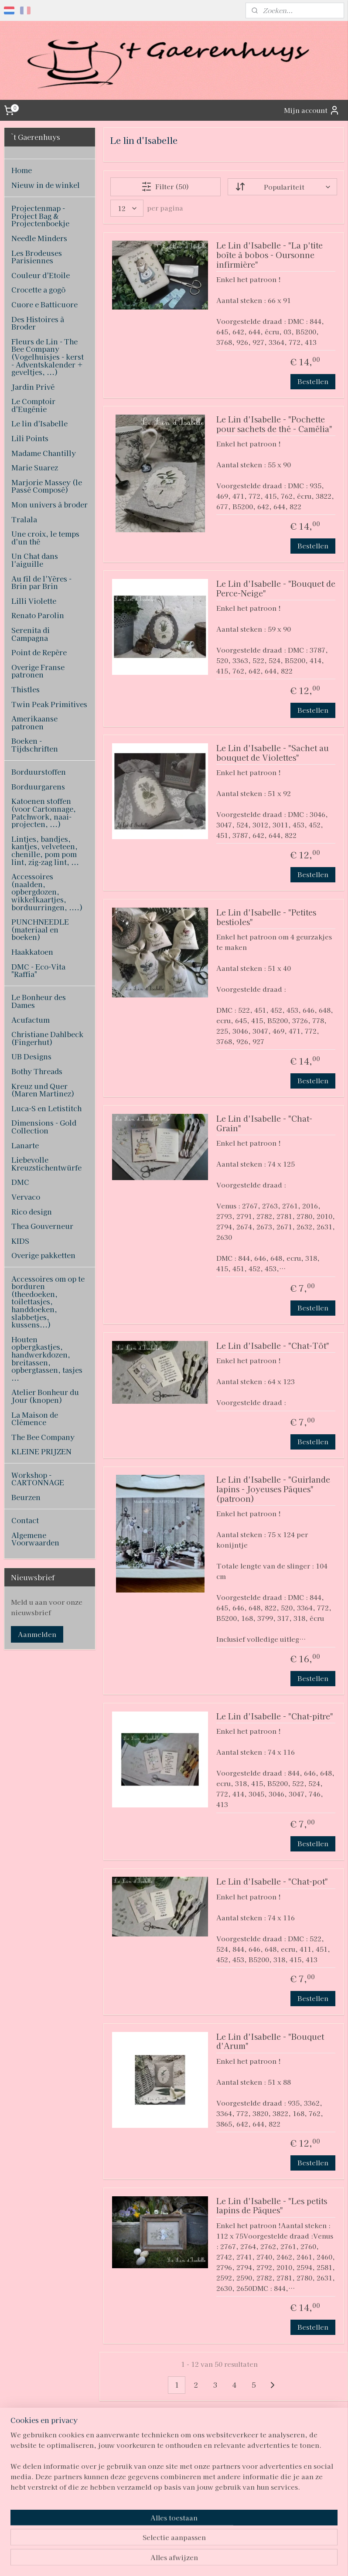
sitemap (143, 2559)
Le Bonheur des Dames (38, 1001)
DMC (20, 1182)
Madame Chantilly (43, 453)
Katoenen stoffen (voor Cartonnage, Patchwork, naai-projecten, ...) (43, 812)
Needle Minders (39, 238)
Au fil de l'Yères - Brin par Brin (41, 582)
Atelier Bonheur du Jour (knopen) (45, 1396)
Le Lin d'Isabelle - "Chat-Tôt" (272, 1346)
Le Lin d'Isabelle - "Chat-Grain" (264, 1123)
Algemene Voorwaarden (35, 1539)
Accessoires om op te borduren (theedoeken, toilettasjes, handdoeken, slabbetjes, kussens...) (48, 1301)
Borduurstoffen (38, 771)
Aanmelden (37, 1634)
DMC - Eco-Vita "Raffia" (38, 970)
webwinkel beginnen (190, 2559)
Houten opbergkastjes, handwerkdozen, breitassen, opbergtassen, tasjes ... (46, 1358)
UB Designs (31, 1056)
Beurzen (26, 1497)
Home (21, 170)
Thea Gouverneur (42, 1226)
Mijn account (312, 110)
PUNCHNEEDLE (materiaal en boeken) (40, 929)
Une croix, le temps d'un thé (45, 537)
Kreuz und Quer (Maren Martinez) (43, 1090)
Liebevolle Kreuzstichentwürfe (46, 1163)
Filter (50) (165, 186)
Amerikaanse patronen (34, 722)
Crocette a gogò (38, 289)
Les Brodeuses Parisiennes (36, 257)
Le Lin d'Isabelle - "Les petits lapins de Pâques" (271, 2206)
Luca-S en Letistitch (46, 1108)
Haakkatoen (32, 951)
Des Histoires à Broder (37, 323)
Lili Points (29, 438)
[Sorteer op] (282, 187)
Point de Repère (39, 652)
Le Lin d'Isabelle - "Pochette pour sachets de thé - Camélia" (274, 424)
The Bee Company (43, 1437)
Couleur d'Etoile (40, 275)
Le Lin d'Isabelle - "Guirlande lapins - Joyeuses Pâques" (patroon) (273, 1489)
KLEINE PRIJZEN (41, 1451)
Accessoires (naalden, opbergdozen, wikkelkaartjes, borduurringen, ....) (47, 891)
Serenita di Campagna (30, 634)
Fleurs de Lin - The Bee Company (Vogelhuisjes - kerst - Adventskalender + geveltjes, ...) (47, 356)
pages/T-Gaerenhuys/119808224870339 (166, 2508)
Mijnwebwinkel (265, 2559)
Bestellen (312, 381)
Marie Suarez (34, 467)
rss (159, 2559)
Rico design (31, 1211)
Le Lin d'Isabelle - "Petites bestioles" (266, 917)
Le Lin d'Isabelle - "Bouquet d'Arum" (270, 2042)
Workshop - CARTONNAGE (37, 1479)
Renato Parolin (37, 615)
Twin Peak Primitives (49, 704)
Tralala (24, 519)
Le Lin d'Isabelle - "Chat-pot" (272, 1882)
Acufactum (30, 1019)
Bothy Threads (36, 1071)
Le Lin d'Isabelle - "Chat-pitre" (274, 1717)
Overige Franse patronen (38, 671)
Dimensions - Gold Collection (43, 1126)
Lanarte (25, 1145)
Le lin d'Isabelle (39, 423)
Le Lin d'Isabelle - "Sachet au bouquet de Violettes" (272, 753)
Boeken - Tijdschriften (34, 744)
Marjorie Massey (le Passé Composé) (46, 486)
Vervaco (25, 1196)
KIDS (20, 1240)
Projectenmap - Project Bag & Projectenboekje (40, 215)
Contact (25, 1520)
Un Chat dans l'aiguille (34, 560)
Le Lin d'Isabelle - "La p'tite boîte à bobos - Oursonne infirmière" (269, 255)
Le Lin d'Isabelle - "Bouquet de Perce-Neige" (275, 589)
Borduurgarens (38, 786)
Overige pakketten (43, 1255)
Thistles (25, 689)
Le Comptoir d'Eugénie (33, 405)
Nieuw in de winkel (45, 185)
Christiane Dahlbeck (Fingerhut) (47, 1038)
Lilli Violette (33, 601)
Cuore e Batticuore (44, 304)
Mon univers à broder (49, 504)
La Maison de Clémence (34, 1418)
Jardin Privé (33, 386)
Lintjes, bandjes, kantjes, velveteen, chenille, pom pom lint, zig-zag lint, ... (45, 850)
